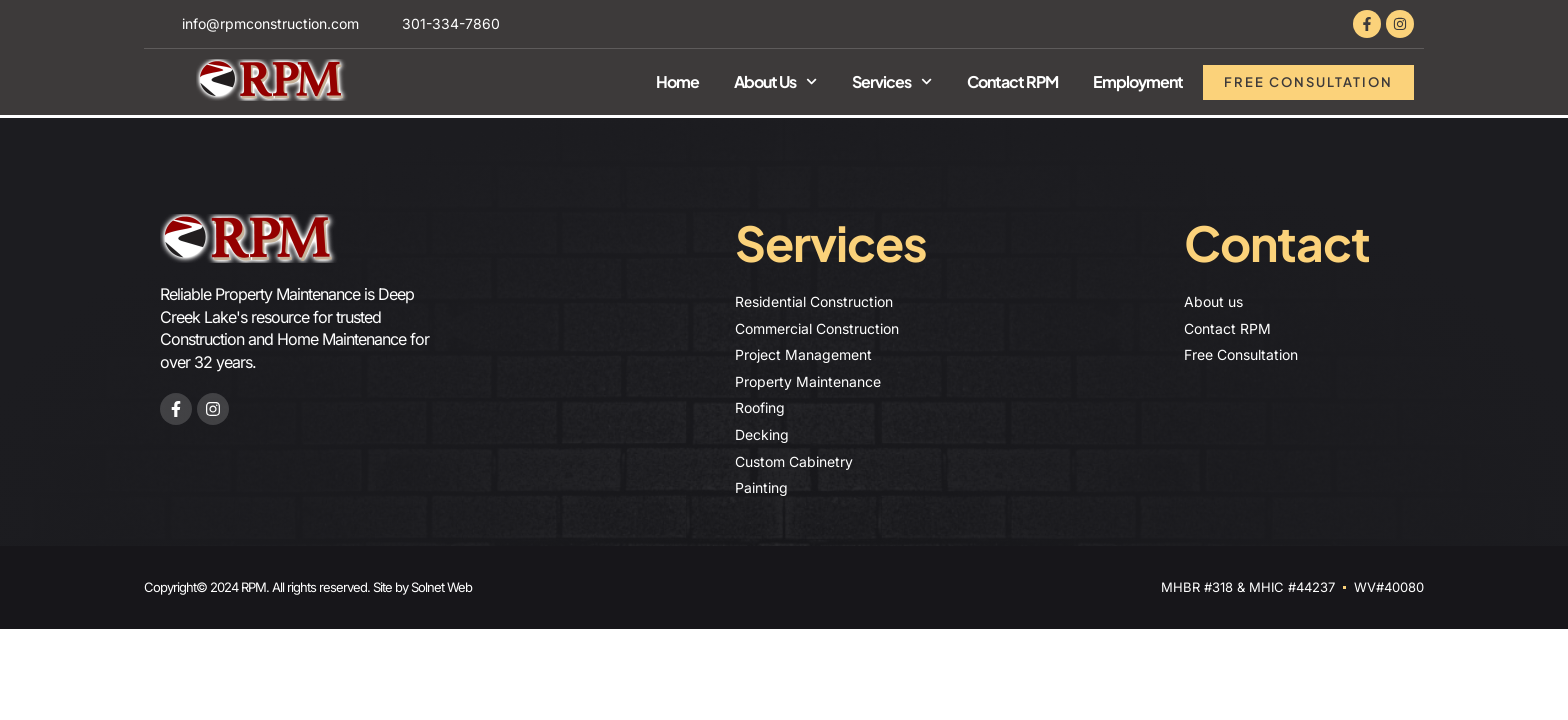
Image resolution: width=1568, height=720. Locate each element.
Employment (1138, 81)
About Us (775, 81)
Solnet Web (441, 587)
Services (892, 81)
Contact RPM (1012, 81)
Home (677, 81)
